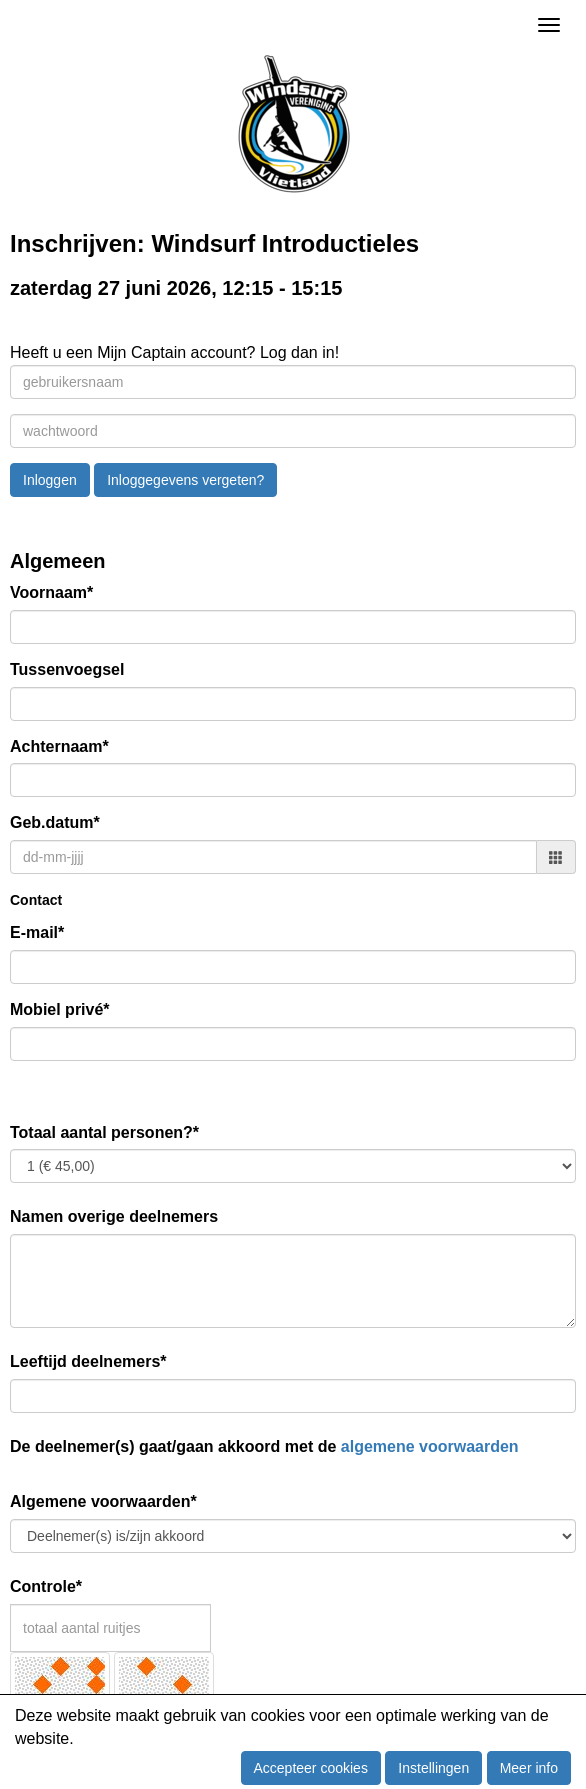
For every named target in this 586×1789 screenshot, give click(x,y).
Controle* (46, 1586)
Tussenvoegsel (67, 669)
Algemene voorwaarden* (103, 1501)
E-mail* (37, 932)
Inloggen (50, 480)
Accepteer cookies (311, 1768)
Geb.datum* (55, 822)
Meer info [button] (529, 1768)
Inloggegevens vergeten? (185, 480)
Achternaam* (59, 746)
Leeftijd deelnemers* (88, 1361)
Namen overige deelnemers (114, 1216)
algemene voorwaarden (430, 1446)
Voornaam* (51, 592)
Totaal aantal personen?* (104, 1132)
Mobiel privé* (60, 1009)
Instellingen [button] (433, 1768)
